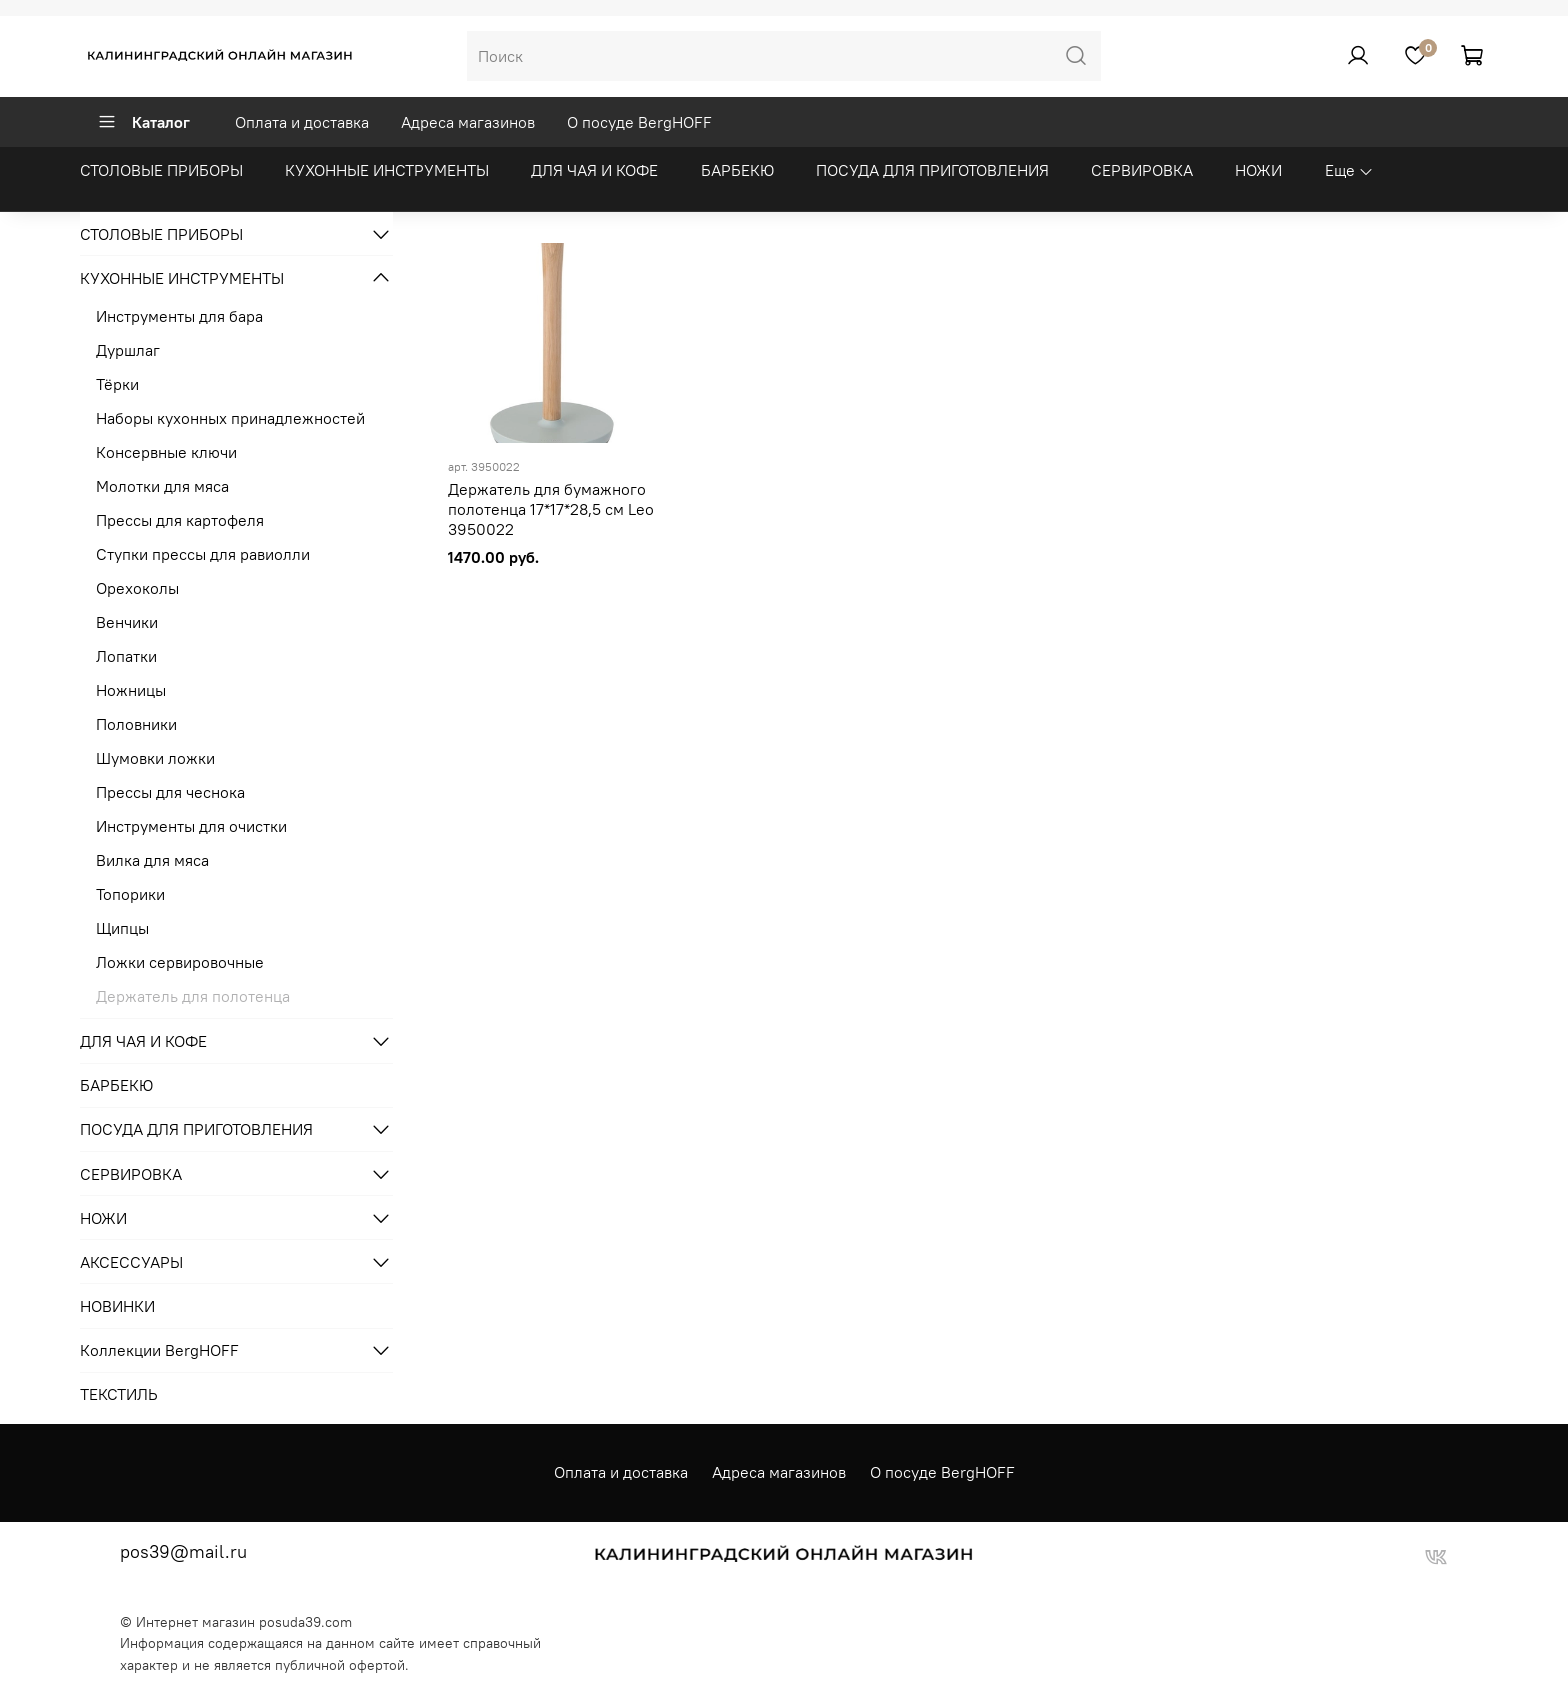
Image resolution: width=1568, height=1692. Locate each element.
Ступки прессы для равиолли (203, 554)
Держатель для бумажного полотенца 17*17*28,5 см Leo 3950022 (551, 509)
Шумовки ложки (155, 758)
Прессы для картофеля (180, 520)
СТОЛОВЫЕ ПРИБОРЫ (161, 170)
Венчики (127, 622)
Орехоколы (137, 588)
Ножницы (131, 690)
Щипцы (122, 928)
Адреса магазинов (468, 122)
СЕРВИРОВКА (1142, 170)
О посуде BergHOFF (639, 122)
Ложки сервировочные (180, 962)
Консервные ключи (166, 452)
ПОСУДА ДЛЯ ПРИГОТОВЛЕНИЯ (932, 170)
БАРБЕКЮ (737, 170)
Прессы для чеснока (170, 792)
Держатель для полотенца (193, 996)
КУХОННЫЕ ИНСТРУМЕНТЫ (387, 170)
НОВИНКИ (117, 1306)
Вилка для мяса (152, 860)
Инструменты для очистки (191, 826)
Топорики (130, 894)
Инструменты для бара (179, 316)
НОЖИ (1258, 170)
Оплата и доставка (302, 122)
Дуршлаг (128, 350)
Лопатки (126, 656)
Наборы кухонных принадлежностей (230, 418)
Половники (136, 724)
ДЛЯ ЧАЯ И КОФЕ (594, 170)
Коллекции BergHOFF (159, 1350)
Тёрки (117, 384)
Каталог (143, 122)
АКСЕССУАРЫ (131, 1262)
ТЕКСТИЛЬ (119, 1394)
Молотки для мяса (162, 486)
